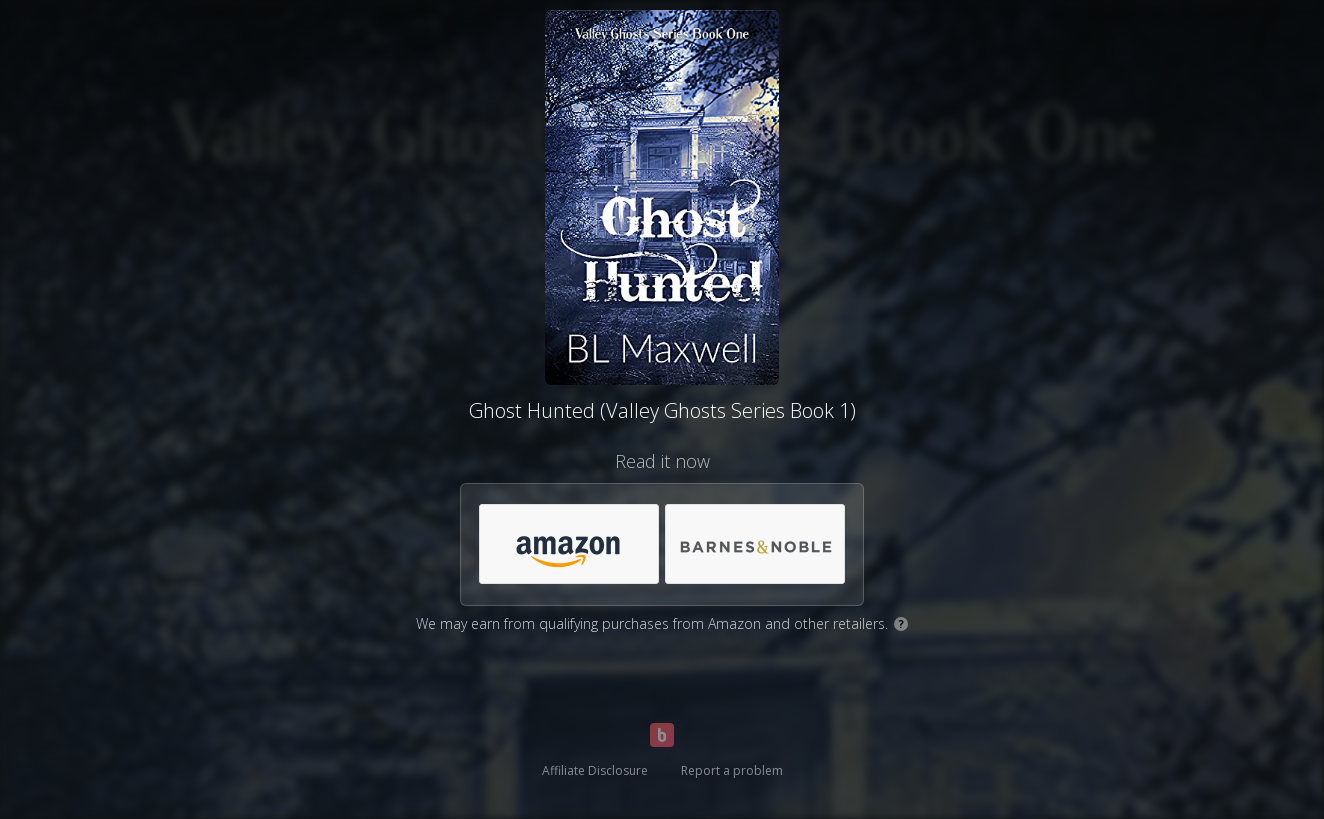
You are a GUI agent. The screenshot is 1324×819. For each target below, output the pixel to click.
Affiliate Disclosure (595, 770)
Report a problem (732, 770)
